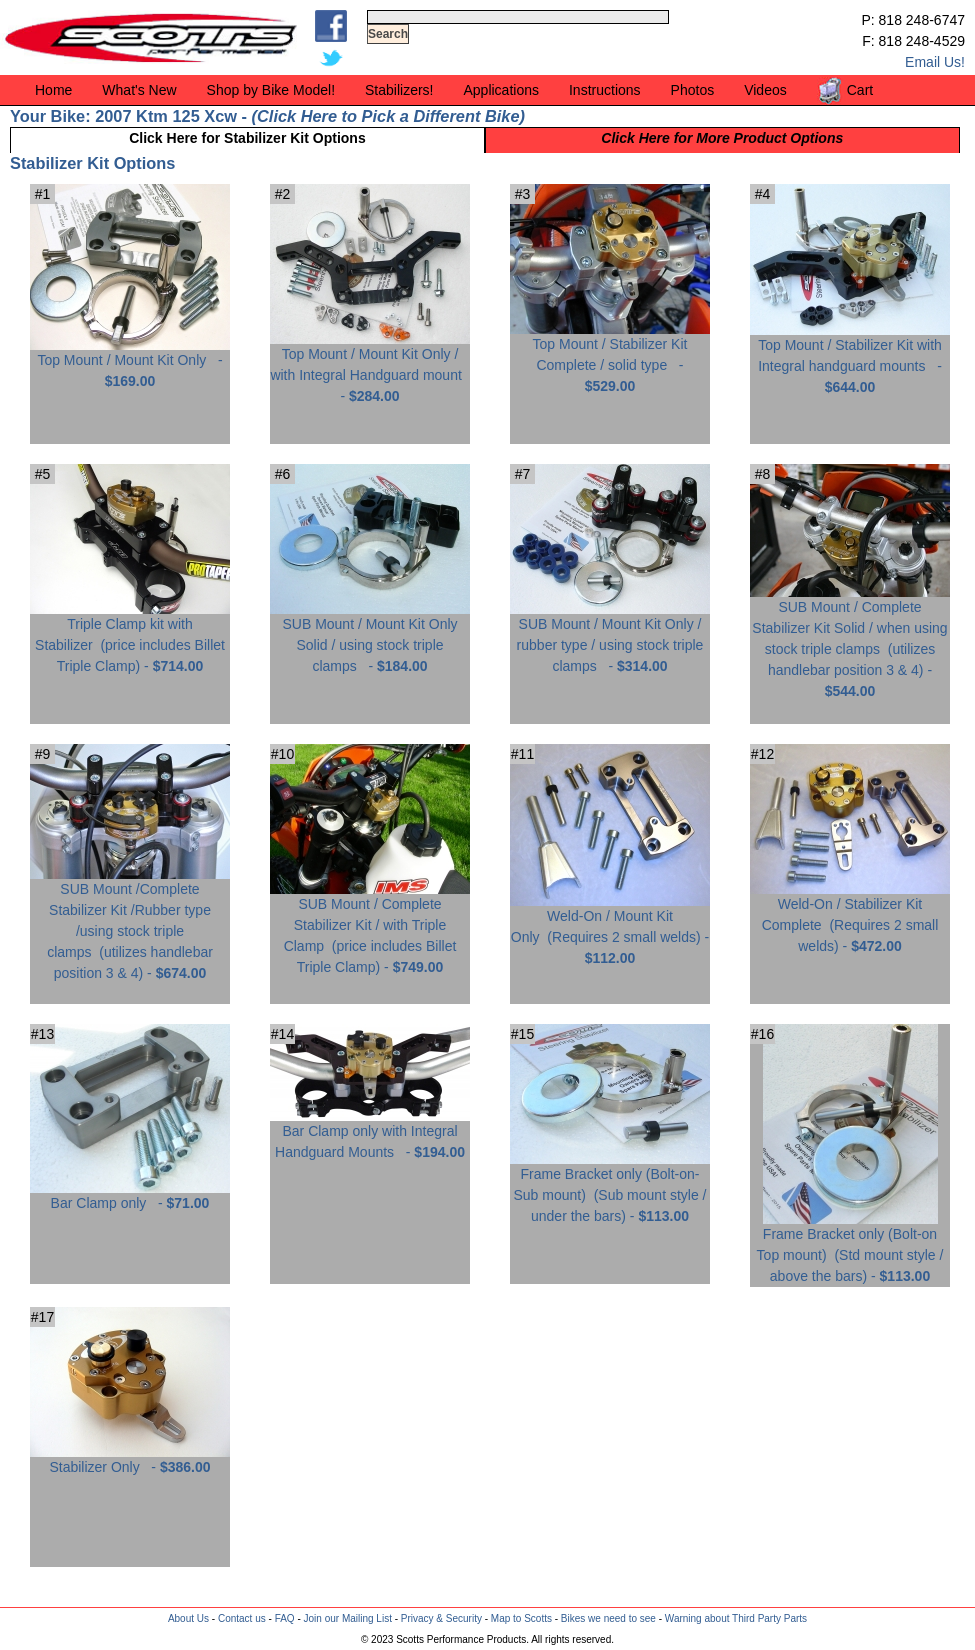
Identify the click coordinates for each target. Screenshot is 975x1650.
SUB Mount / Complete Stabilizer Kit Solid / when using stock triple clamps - (850, 641)
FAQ (285, 1618)
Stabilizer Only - (130, 1459)
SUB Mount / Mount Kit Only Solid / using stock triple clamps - (370, 637)
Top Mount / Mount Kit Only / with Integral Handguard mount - (370, 367)
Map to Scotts (521, 1618)
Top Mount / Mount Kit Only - (130, 363)
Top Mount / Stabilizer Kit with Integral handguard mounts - (850, 358)
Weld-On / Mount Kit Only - (610, 929)
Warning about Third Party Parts (736, 1618)
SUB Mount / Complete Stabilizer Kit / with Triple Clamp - (370, 928)
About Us (188, 1618)
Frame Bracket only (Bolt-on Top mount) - (850, 1247)
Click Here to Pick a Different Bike (388, 116)
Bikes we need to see (608, 1618)
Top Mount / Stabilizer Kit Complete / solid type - (610, 357)
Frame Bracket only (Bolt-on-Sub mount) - (610, 1187)
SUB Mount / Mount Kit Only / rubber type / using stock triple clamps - (610, 637)
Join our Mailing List (348, 1618)
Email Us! (935, 62)
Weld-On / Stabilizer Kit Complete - (850, 917)
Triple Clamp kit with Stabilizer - (130, 637)
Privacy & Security (441, 1618)
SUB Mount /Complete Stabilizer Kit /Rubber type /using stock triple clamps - (130, 923)
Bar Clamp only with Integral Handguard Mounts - (370, 1134)
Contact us (242, 1618)
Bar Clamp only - (130, 1195)
